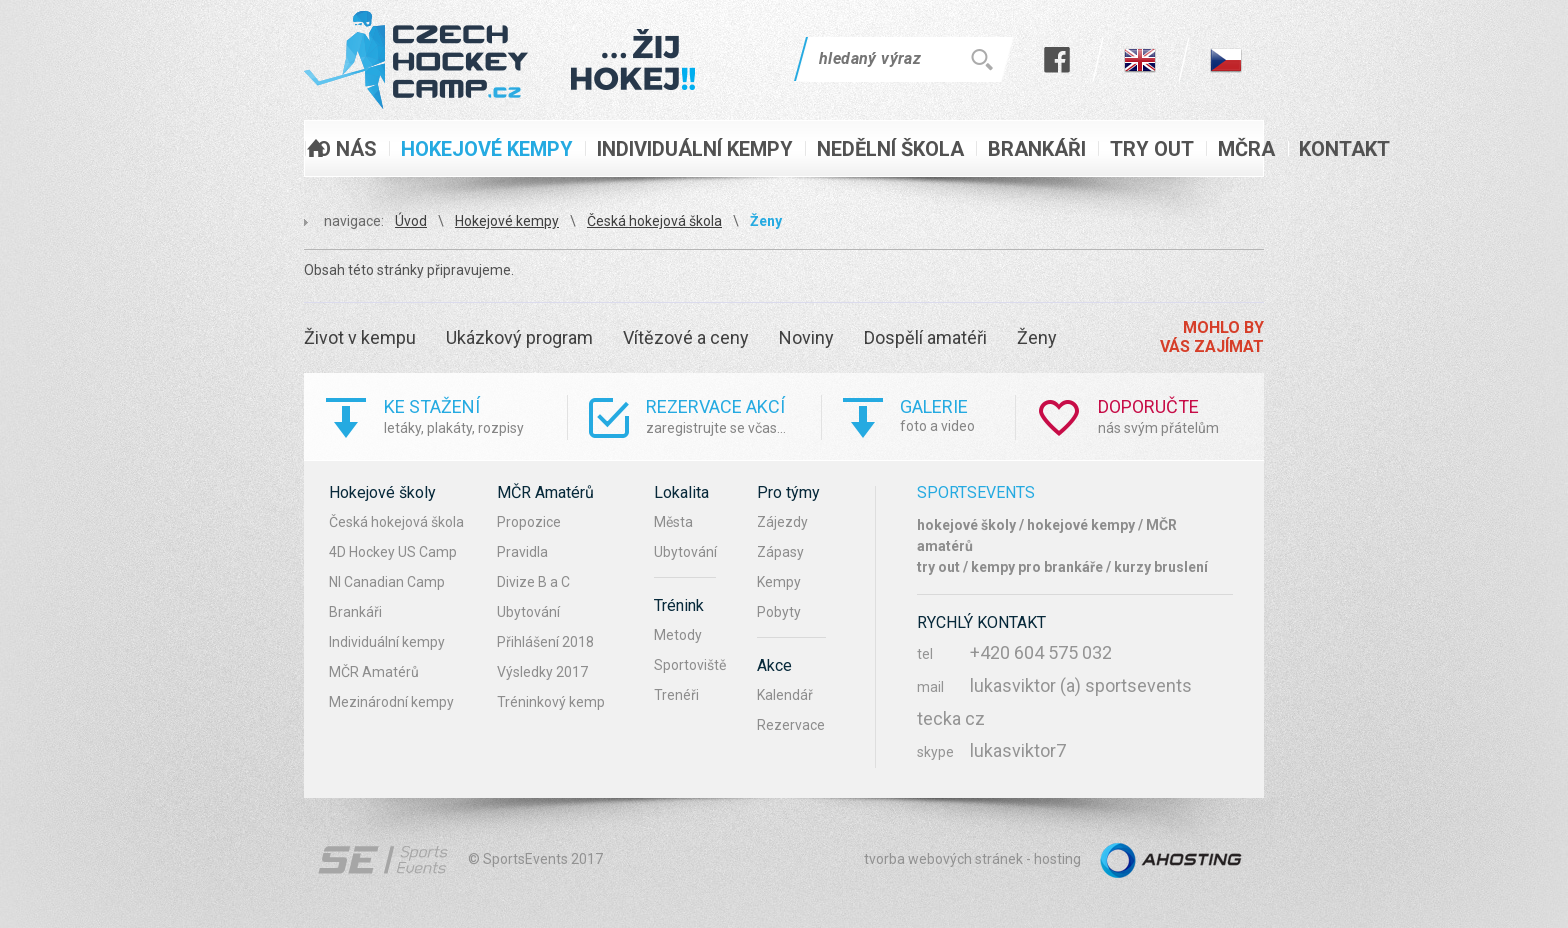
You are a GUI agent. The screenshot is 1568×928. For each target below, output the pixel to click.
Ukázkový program (519, 337)
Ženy (766, 221)
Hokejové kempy (507, 221)
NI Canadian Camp (387, 582)
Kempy (779, 582)
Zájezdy (782, 522)
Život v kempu (360, 337)
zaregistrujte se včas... (733, 415)
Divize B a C (533, 582)
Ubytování (528, 612)
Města (673, 522)
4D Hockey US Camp (393, 552)
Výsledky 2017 (542, 672)
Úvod (411, 221)
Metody (678, 635)
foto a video (957, 414)
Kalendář (785, 695)
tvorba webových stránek (943, 859)
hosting (1057, 859)
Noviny (806, 337)
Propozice (529, 522)
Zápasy (780, 552)
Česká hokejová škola (654, 221)
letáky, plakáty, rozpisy (475, 415)
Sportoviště (690, 665)
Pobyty (779, 612)
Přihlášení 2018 (545, 642)
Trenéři (676, 695)
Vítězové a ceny (686, 337)
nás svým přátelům (1181, 415)
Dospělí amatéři (925, 337)
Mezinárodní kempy (391, 702)
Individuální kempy (387, 642)
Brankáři (355, 612)
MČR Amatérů (374, 672)
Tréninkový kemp (551, 702)
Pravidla (522, 552)
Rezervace (791, 725)
